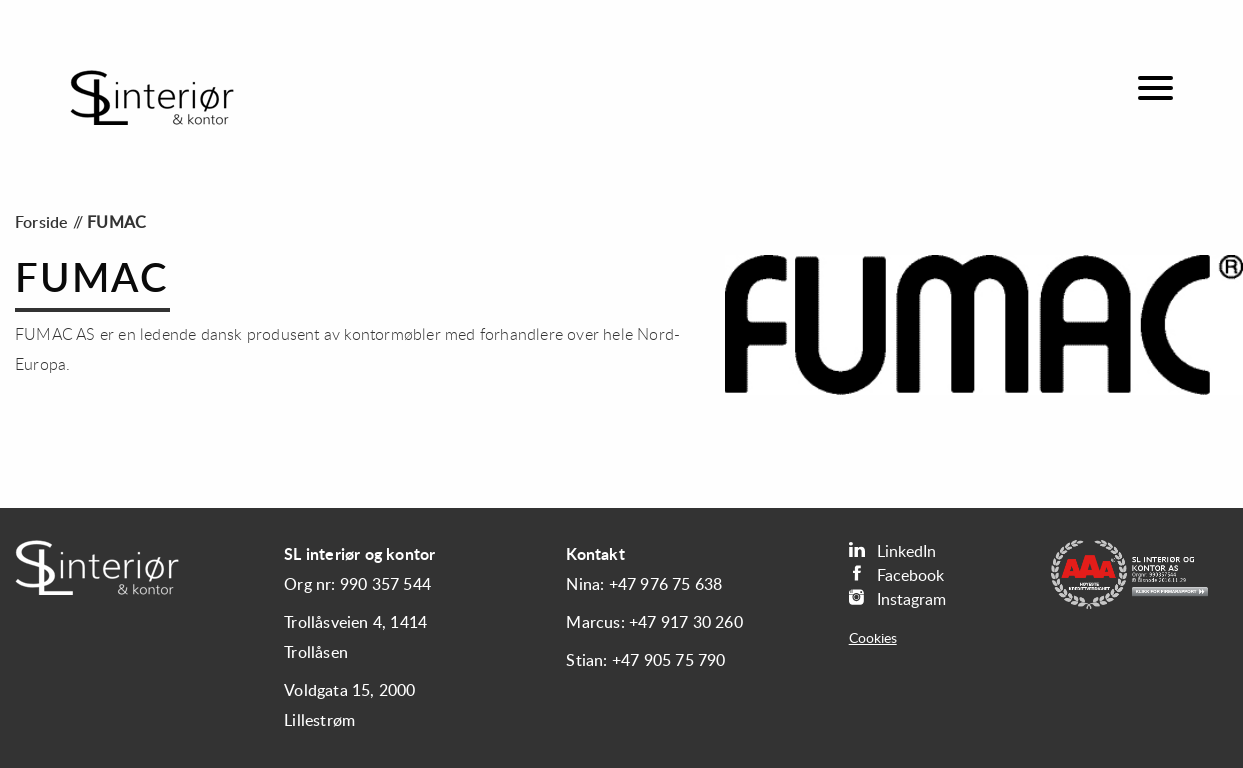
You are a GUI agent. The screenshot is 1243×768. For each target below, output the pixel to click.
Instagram (897, 598)
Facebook (896, 574)
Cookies (873, 638)
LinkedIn (892, 550)
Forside (41, 223)
